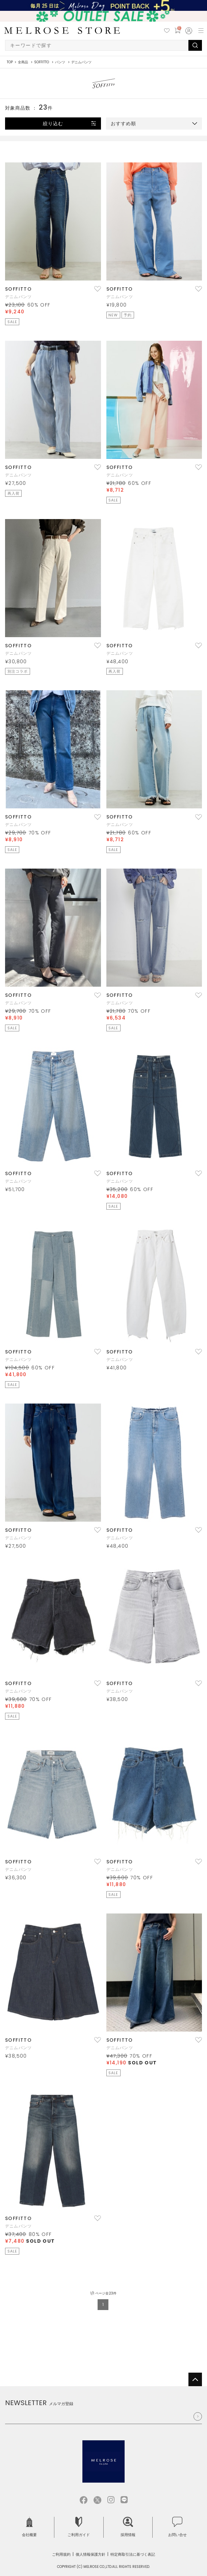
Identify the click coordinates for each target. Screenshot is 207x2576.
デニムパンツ (18, 296)
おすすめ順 (123, 123)
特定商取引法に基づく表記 (132, 2554)
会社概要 (29, 2527)
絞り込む (53, 123)
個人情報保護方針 (90, 2554)
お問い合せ (177, 2527)
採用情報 (128, 2527)
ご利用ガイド (79, 2527)
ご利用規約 (61, 2554)
